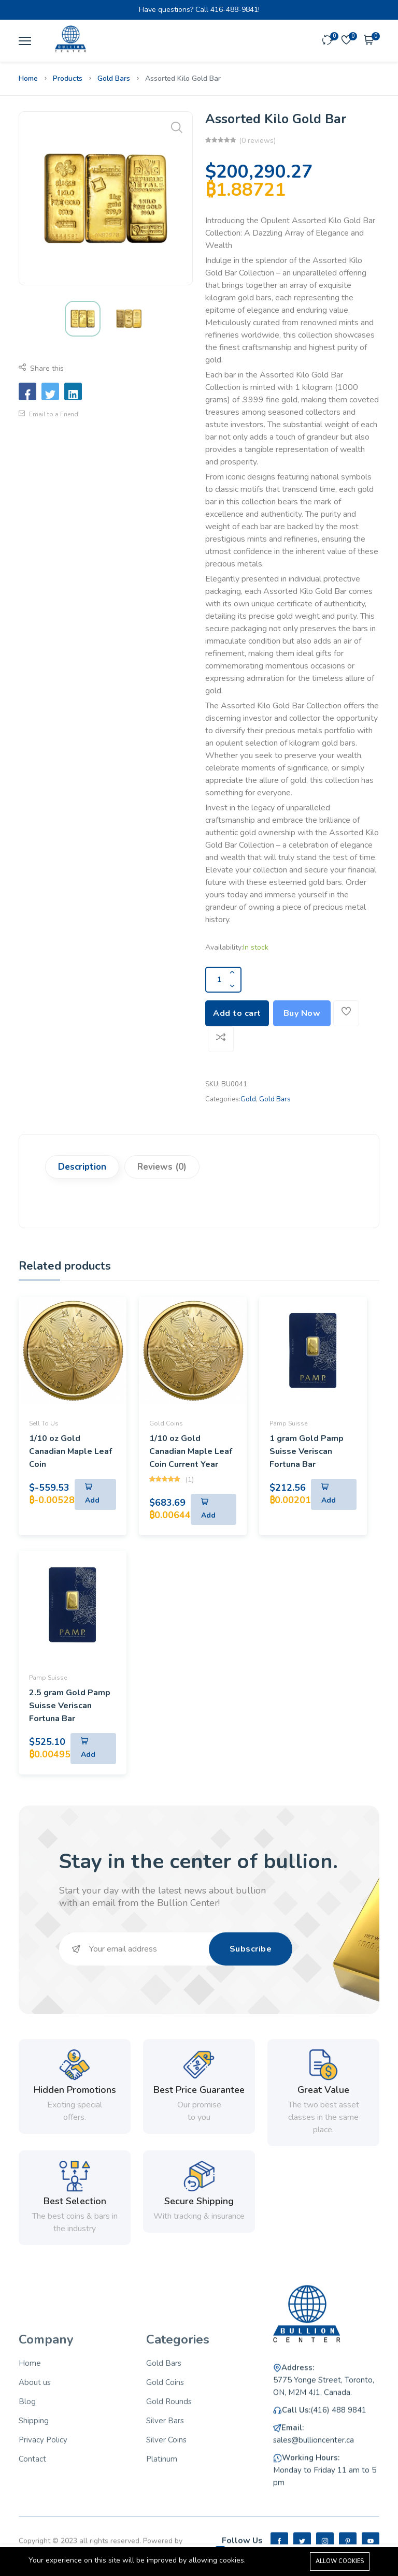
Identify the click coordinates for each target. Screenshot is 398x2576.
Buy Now (302, 1013)
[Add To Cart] (95, 1494)
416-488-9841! (235, 9)
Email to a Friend (48, 414)
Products (67, 78)
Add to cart (237, 1013)
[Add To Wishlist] (346, 1013)
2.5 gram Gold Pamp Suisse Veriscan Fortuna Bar (69, 1705)
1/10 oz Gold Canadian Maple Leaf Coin (70, 1451)
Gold (248, 1099)
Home (28, 78)
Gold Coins (166, 1423)
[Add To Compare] (221, 1039)
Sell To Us (44, 1423)
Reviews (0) (162, 1167)
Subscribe (251, 1949)
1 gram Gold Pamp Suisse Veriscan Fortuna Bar (306, 1451)
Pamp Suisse (288, 1423)
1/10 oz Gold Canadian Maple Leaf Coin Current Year (190, 1451)
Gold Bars (113, 78)
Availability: (224, 947)
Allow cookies (340, 2561)
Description (82, 1167)
